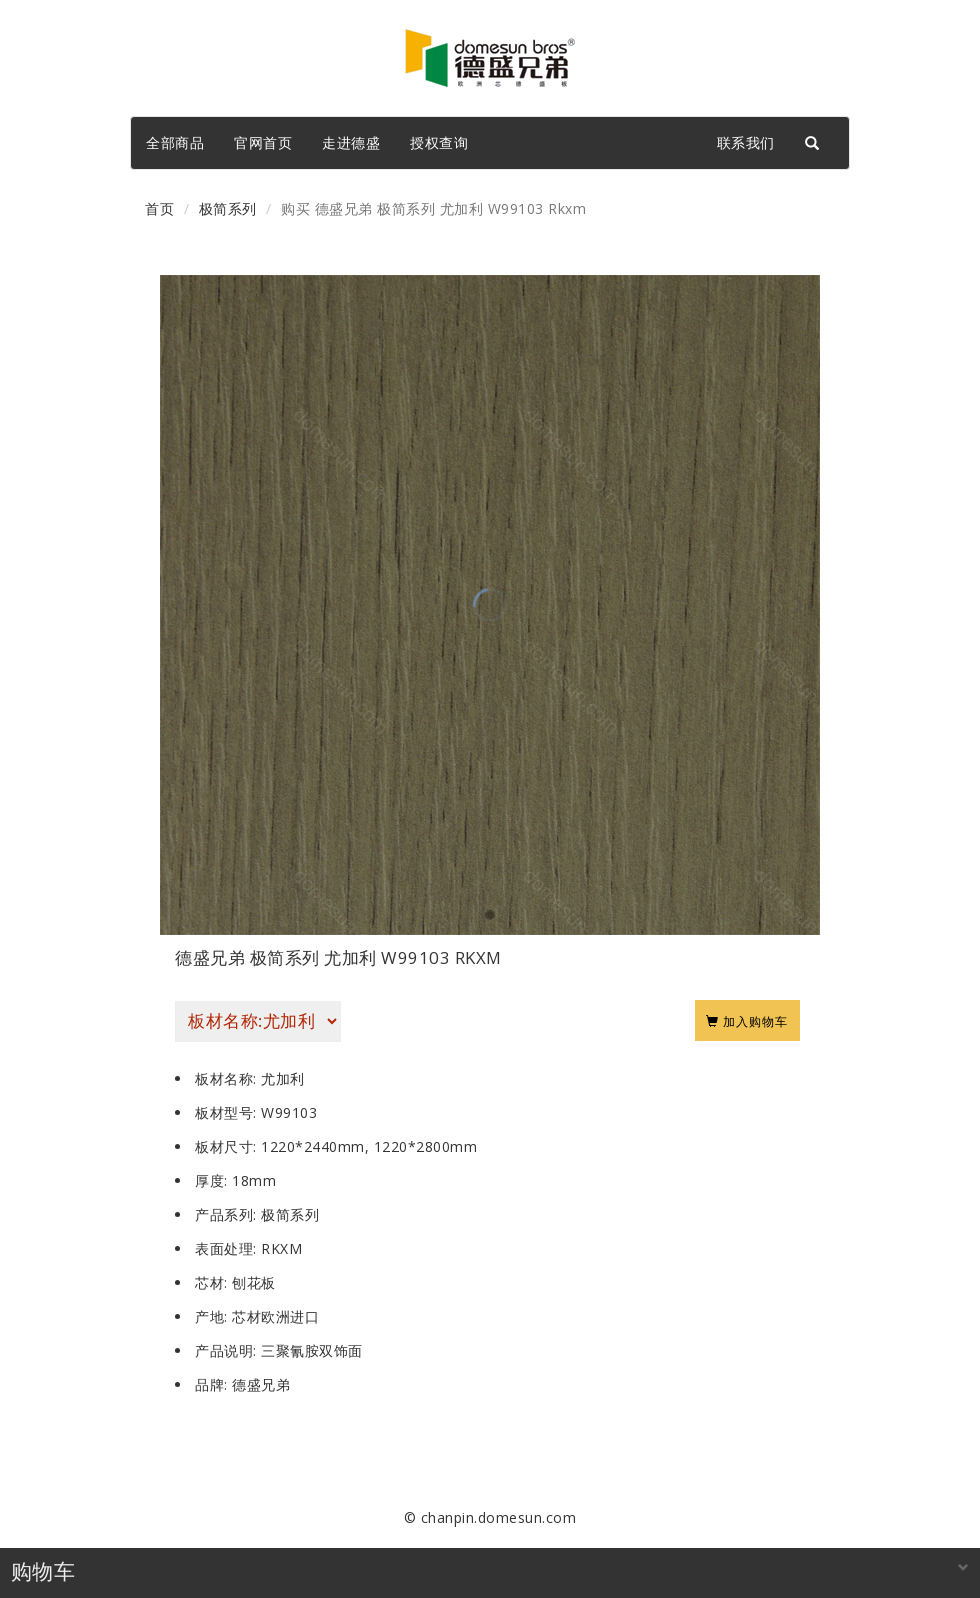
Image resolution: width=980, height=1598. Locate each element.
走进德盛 (351, 142)
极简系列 (228, 208)
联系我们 (746, 142)
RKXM (281, 1248)
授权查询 (439, 142)
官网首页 (263, 142)
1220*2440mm (313, 1146)
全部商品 (175, 142)
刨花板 (254, 1282)
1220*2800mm (426, 1146)
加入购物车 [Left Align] (747, 1020)
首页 (159, 208)
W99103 (289, 1112)
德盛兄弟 (261, 1384)
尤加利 (283, 1078)
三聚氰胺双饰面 (312, 1350)
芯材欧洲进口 (275, 1316)
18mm (254, 1180)
